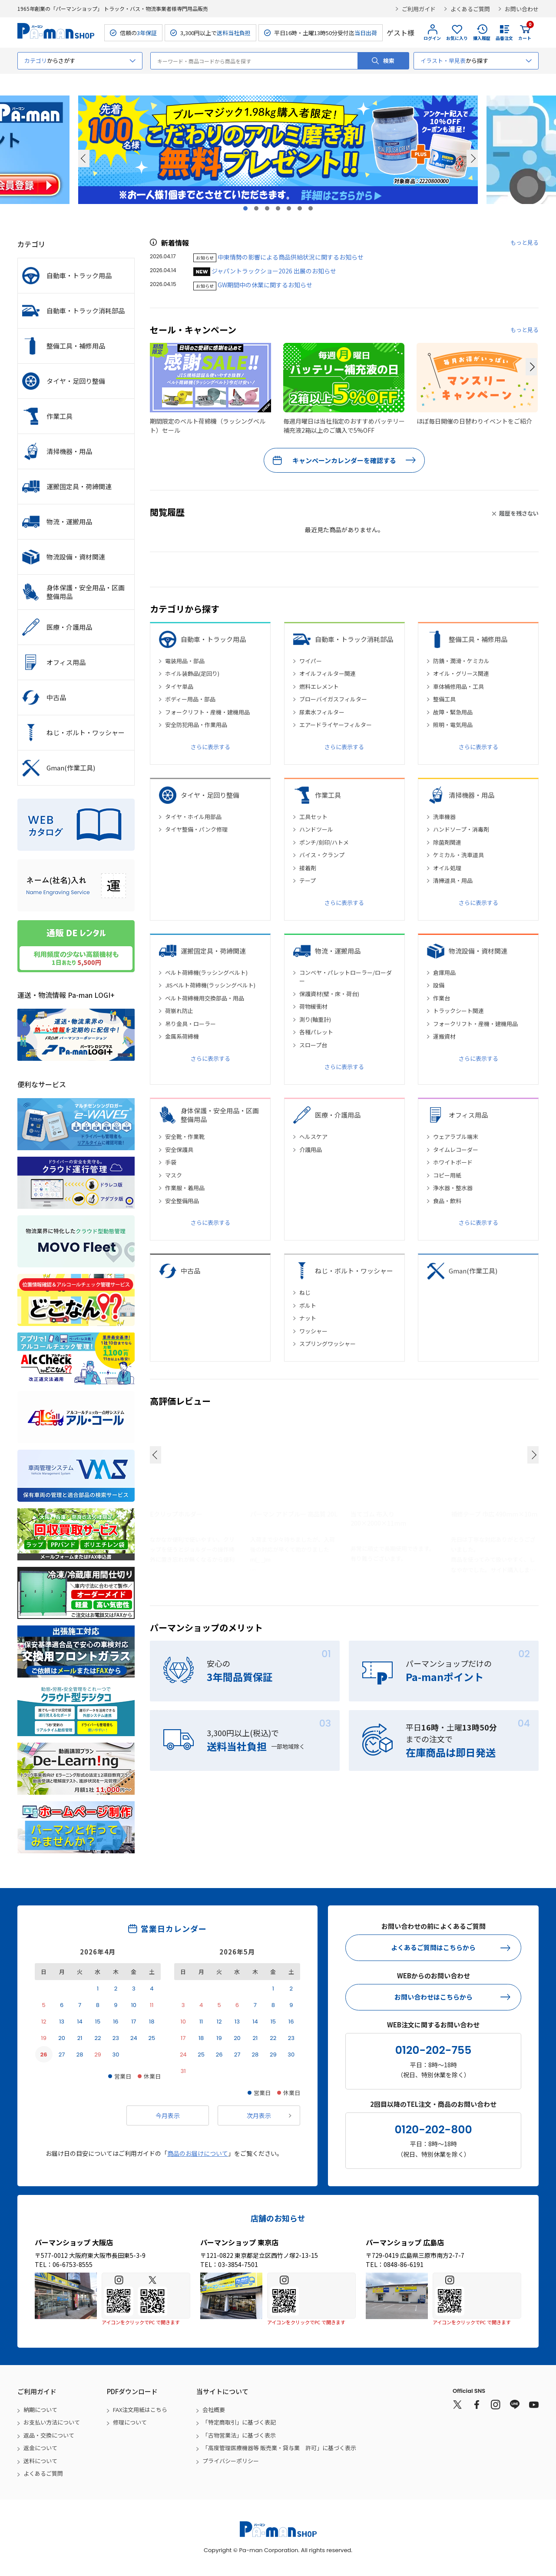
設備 (438, 985)
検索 (388, 60)
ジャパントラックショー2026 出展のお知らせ (274, 270)
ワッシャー (313, 1331)
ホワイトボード (453, 1162)
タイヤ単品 (179, 686)
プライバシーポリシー (230, 2461)
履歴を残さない (519, 513)
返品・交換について (48, 2435)
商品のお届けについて (197, 2153)
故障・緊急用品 (453, 712)
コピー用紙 (447, 1175)
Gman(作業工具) (473, 1271)
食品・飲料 (447, 1201)
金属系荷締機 (182, 1036)
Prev (83, 158)
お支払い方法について (51, 2422)
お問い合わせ (522, 9)
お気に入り (457, 38)
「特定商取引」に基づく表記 (239, 2422)
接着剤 (307, 868)
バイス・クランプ (321, 855)
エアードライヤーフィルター (335, 724)
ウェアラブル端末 (455, 1136)
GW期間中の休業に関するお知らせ (265, 284)
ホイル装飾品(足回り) (192, 673)
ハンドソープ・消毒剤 (461, 829)
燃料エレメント (319, 686)
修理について (130, 2422)
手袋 (170, 1162)
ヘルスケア (313, 1136)
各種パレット (316, 1032)
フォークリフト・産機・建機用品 (207, 712)
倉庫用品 (444, 972)
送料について (40, 2461)
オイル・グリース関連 (461, 673)
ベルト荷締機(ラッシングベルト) (206, 972)
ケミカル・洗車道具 (458, 855)
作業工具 (328, 795)
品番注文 (504, 38)
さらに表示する (210, 747)
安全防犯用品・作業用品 (196, 724)
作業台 (441, 998)
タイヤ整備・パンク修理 (196, 829)
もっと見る (524, 242)
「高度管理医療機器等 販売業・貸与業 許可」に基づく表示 (279, 2448)
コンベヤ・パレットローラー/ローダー (345, 976)
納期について (40, 2409)
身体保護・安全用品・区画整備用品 (220, 1115)
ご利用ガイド (419, 9)
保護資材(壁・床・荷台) (329, 994)
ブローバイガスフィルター (333, 699)
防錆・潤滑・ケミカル (461, 661)
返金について (40, 2448)
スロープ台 (313, 1045)
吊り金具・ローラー (190, 1024)
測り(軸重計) (315, 1019)
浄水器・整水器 (453, 1188)
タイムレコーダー (455, 1149)
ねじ (305, 1292)
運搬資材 (444, 1036)
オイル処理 (447, 868)
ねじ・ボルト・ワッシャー (354, 1271)
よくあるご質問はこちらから (433, 1947)
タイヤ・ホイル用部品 (193, 817)
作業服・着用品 (185, 1188)
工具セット (313, 817)
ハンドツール (316, 829)
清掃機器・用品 (471, 795)
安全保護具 (179, 1149)
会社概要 (213, 2409)
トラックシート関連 (458, 1011)
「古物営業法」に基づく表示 (239, 2435)
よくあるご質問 (470, 9)
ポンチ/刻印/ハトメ (324, 842)
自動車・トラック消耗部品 (354, 639)
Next (472, 158)
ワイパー (310, 661)
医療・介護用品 (338, 1115)
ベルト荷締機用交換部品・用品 (204, 998)
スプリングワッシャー (327, 1343)
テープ (307, 880)
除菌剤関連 (447, 842)
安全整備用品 (182, 1201)
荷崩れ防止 (179, 1011)
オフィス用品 (468, 1115)
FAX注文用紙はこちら (140, 2409)
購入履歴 (481, 38)
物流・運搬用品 (338, 951)
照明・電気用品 (453, 724)
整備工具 (444, 699)
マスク (173, 1175)
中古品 (190, 1271)
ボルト (307, 1305)
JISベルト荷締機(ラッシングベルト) (210, 985)
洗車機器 (444, 817)
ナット (307, 1318)
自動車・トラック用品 (213, 639)
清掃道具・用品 (453, 880)
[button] (531, 366)
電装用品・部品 (185, 661)
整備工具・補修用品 (478, 639)
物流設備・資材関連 (478, 951)
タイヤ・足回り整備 (210, 795)
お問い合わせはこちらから (433, 1996)
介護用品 (310, 1149)
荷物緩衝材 (313, 1006)
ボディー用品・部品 (190, 699)
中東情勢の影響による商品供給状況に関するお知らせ (291, 257)
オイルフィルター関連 (327, 673)
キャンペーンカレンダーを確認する (344, 460)
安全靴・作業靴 (185, 1136)
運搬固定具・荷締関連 (213, 951)
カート (524, 32)
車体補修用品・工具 (458, 686)
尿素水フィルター (321, 712)
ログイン (432, 38)
